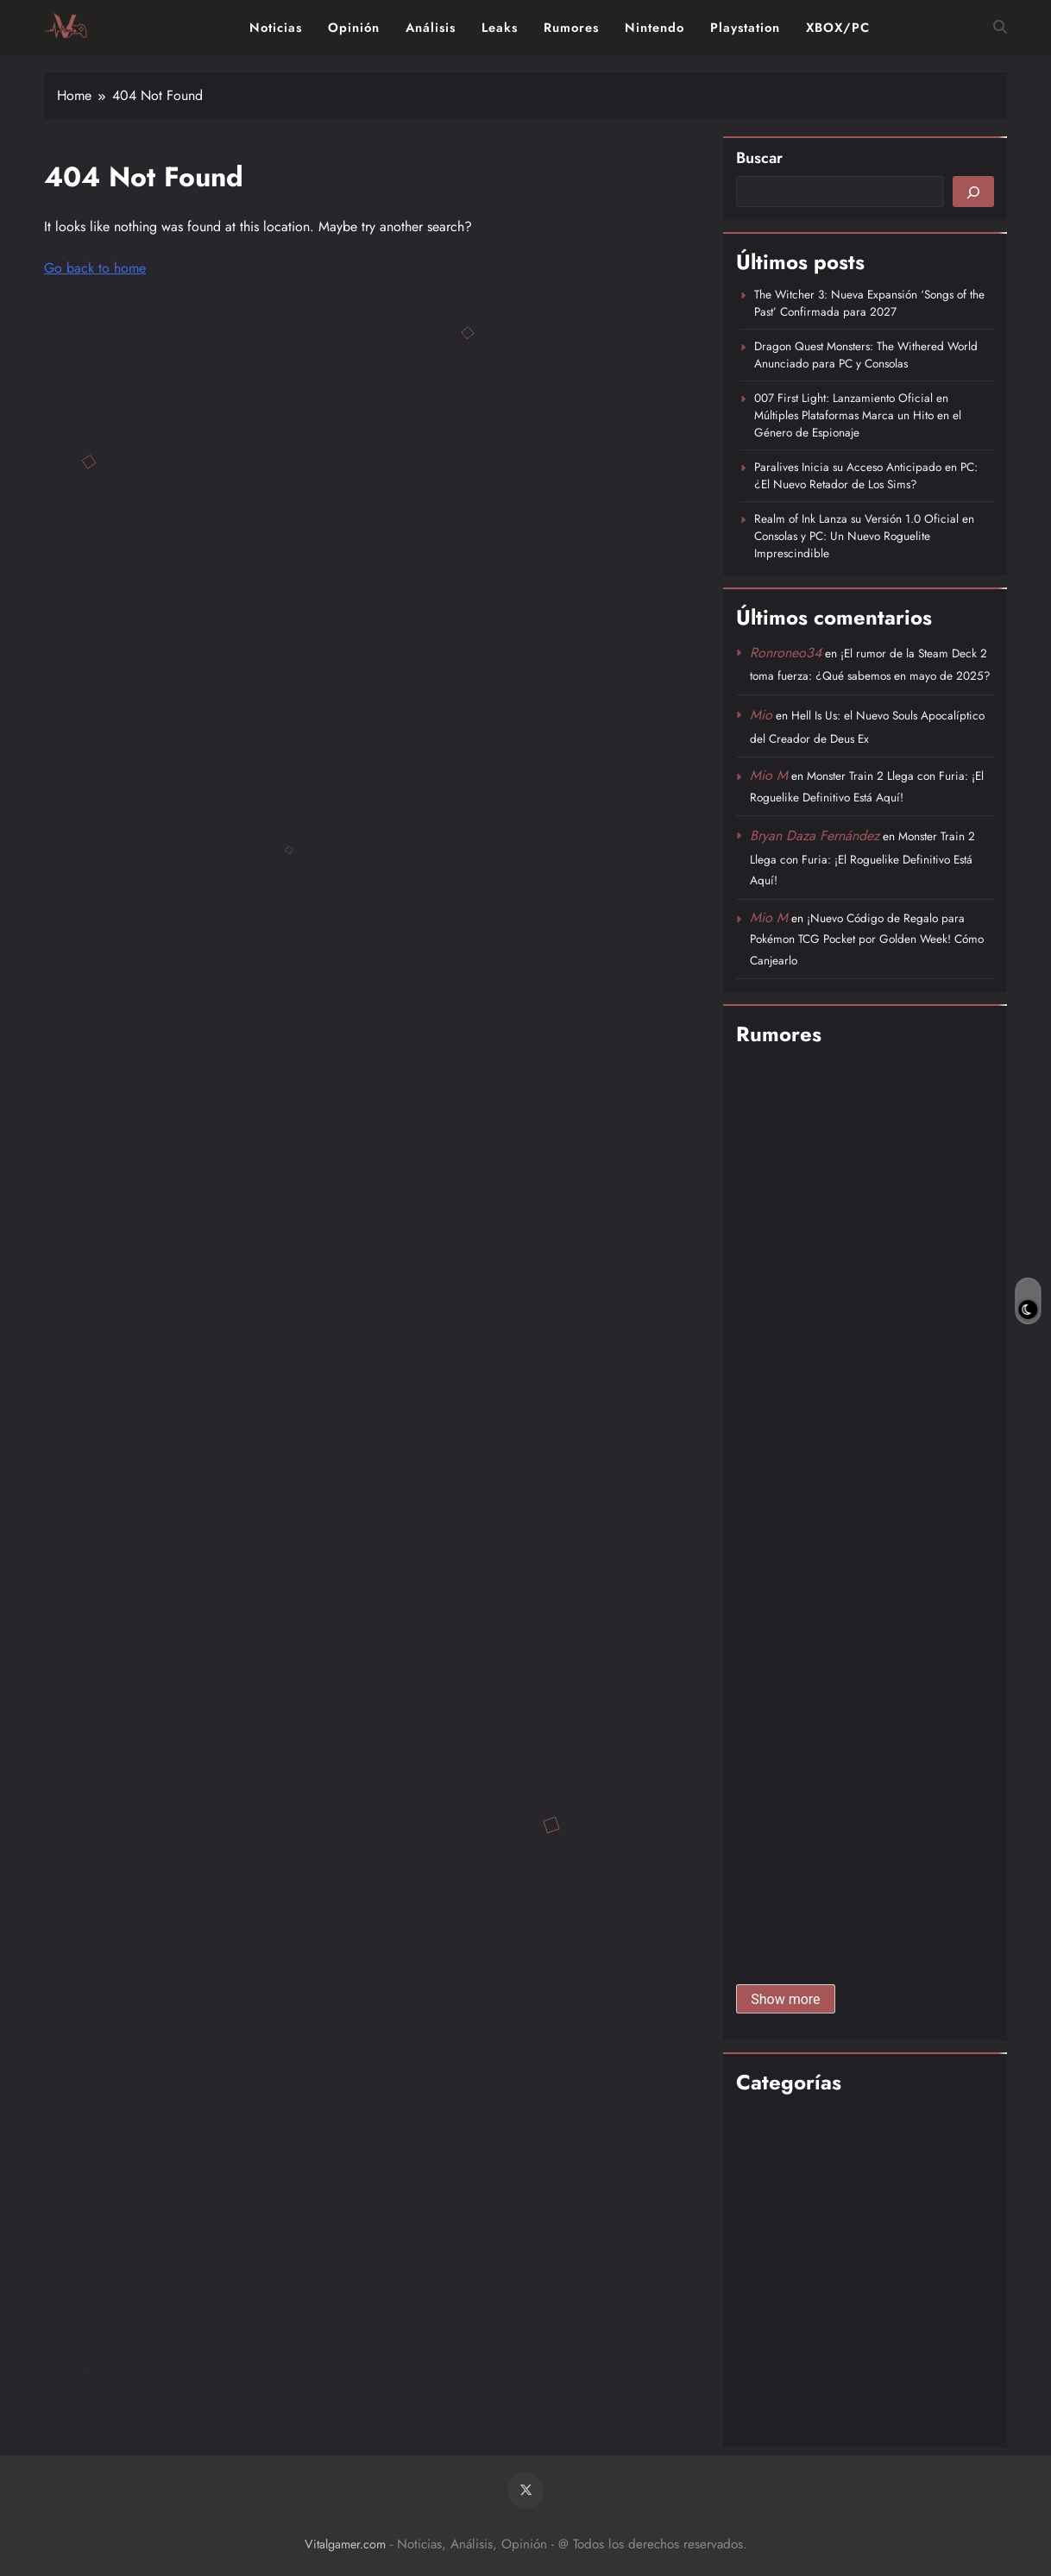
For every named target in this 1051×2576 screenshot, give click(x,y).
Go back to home (95, 268)
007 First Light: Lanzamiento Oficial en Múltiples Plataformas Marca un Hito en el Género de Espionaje (857, 415)
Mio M (769, 775)
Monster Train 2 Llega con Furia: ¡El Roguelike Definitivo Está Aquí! (862, 858)
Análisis (431, 27)
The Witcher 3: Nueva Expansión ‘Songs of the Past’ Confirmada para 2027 (869, 303)
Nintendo (654, 27)
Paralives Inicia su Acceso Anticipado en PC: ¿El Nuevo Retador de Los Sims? (866, 475)
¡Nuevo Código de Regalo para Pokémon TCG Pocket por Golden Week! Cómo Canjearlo (867, 939)
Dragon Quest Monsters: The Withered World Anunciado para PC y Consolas (866, 354)
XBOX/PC (838, 27)
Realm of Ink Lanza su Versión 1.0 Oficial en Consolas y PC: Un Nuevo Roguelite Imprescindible (864, 536)
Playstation (745, 27)
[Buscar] (973, 191)
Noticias (275, 27)
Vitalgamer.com (345, 2544)
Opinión (354, 27)
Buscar (759, 158)
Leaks (499, 27)
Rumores (571, 27)
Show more (785, 1999)
